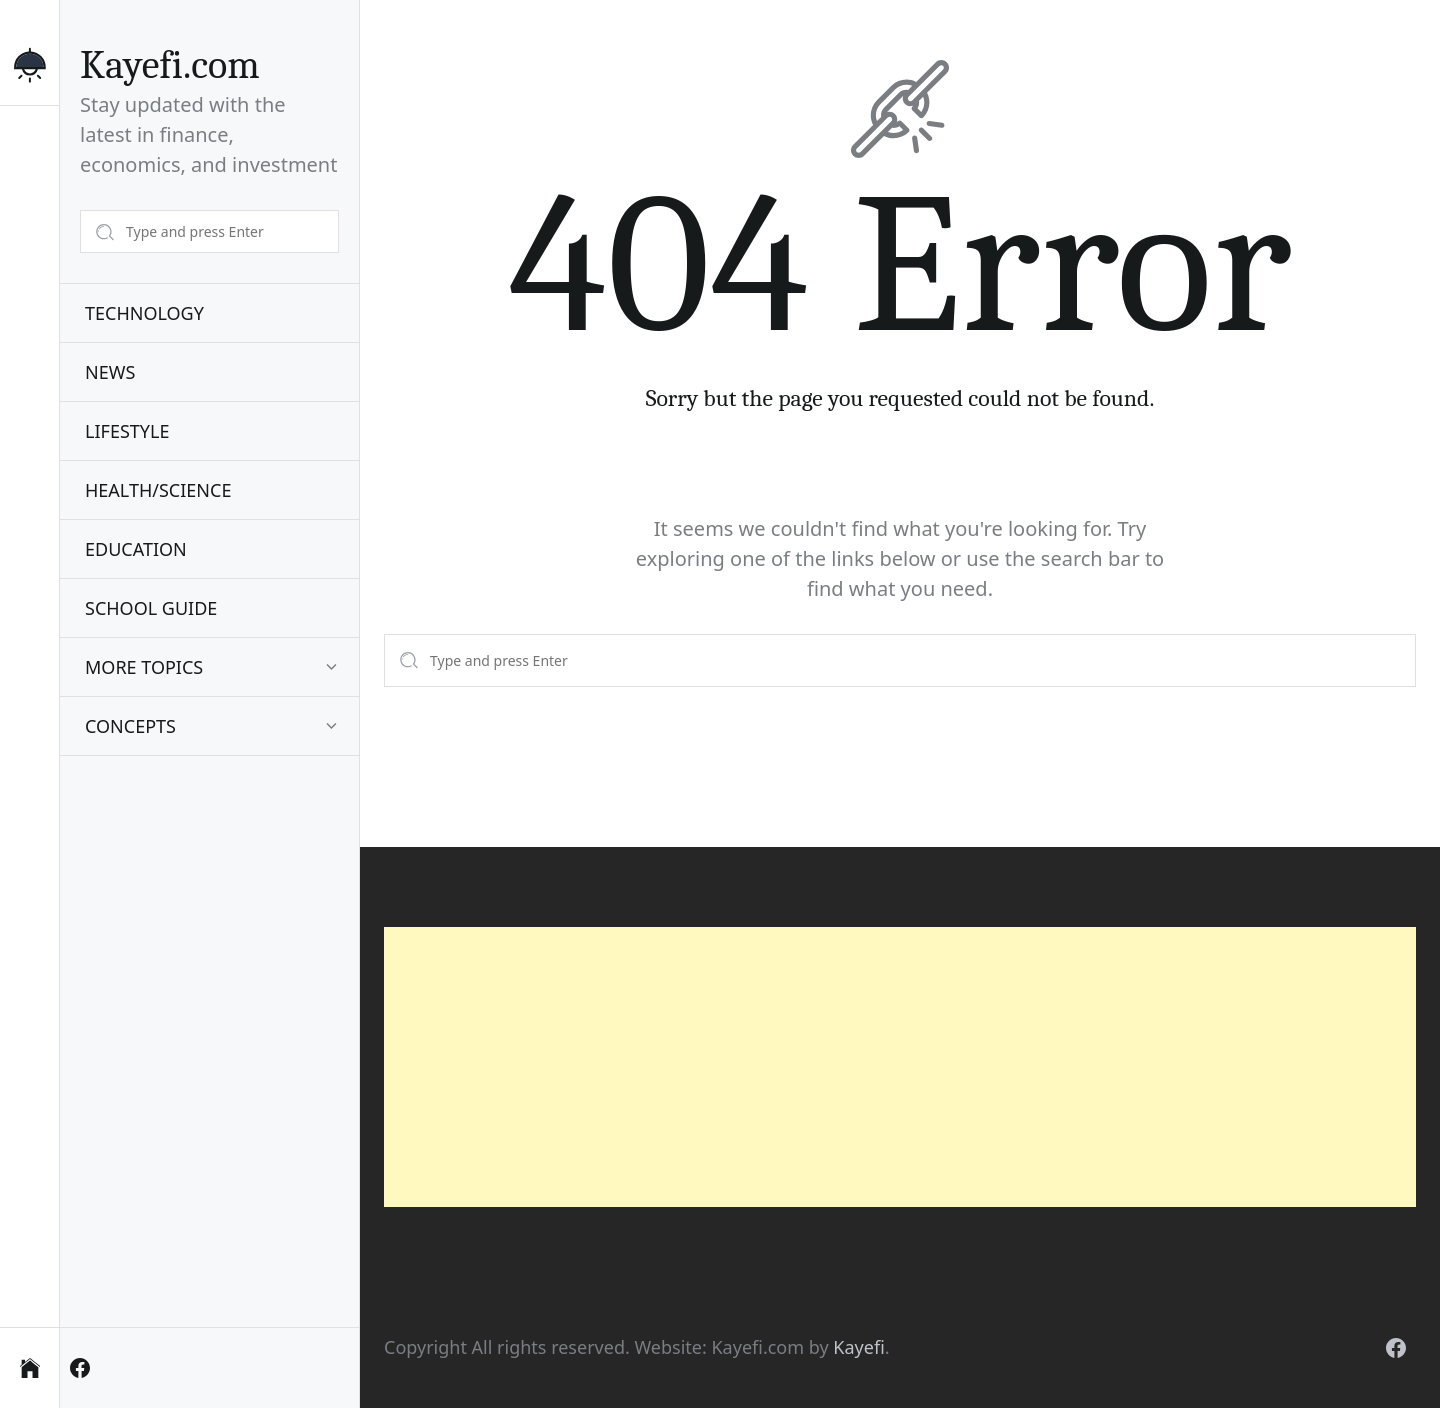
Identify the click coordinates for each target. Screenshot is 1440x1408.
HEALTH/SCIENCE (158, 490)
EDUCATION (136, 549)
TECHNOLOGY (144, 313)
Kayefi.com (170, 65)
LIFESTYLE (127, 431)
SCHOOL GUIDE (151, 608)
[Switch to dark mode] (29, 73)
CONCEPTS (130, 726)
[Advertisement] (900, 1067)
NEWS (110, 372)
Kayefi (858, 1347)
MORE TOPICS (144, 667)
